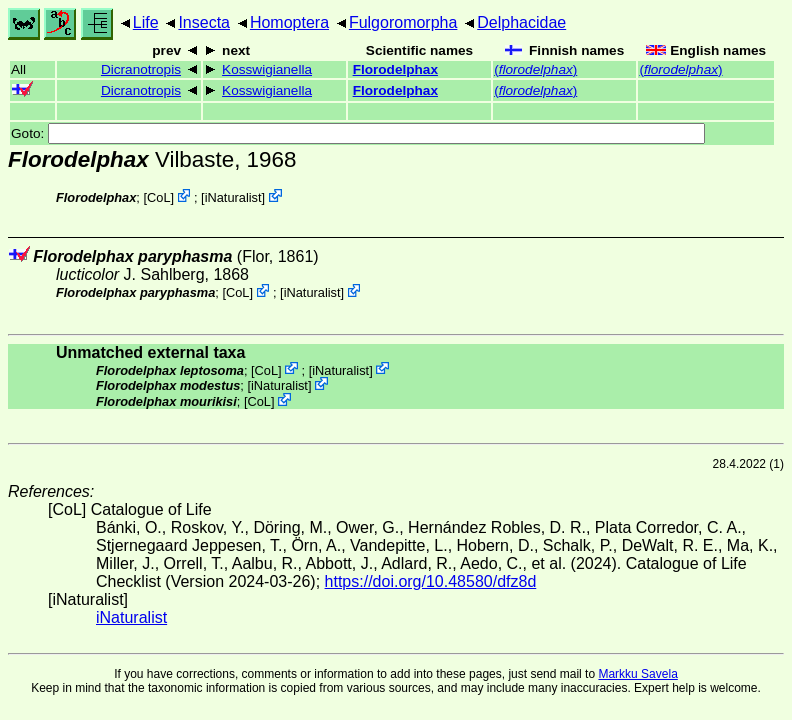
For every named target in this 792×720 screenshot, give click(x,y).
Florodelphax (395, 69)
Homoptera (289, 22)
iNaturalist (233, 197)
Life (146, 22)
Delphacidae (521, 22)
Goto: (358, 133)
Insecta (204, 22)
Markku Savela (637, 674)
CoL (158, 197)
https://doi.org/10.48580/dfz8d (431, 581)
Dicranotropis (141, 69)
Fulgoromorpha (403, 22)
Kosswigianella (267, 69)
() (535, 69)
